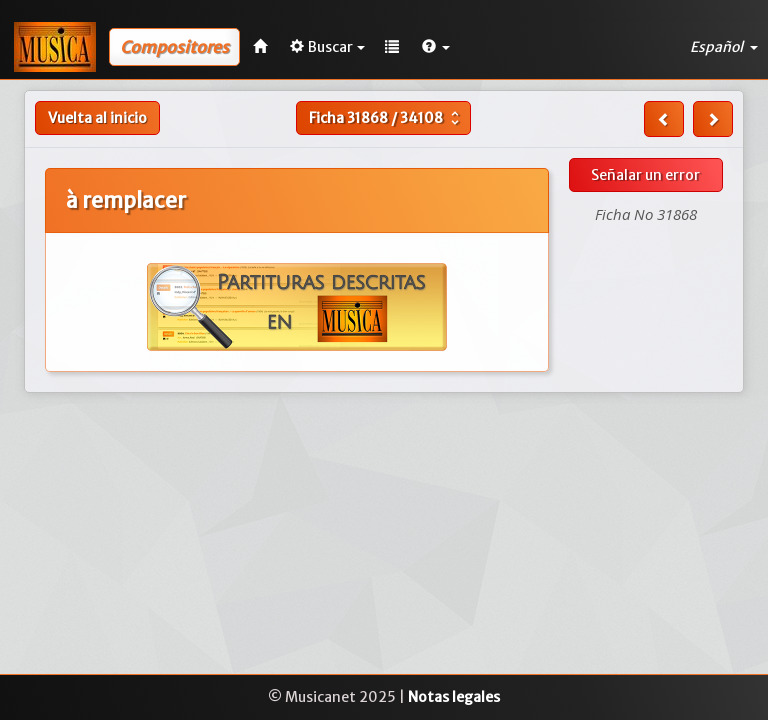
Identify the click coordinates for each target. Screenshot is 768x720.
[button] (436, 47)
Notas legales (454, 697)
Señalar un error (645, 175)
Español (724, 47)
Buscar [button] (327, 47)
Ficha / (386, 118)
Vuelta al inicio (97, 118)
